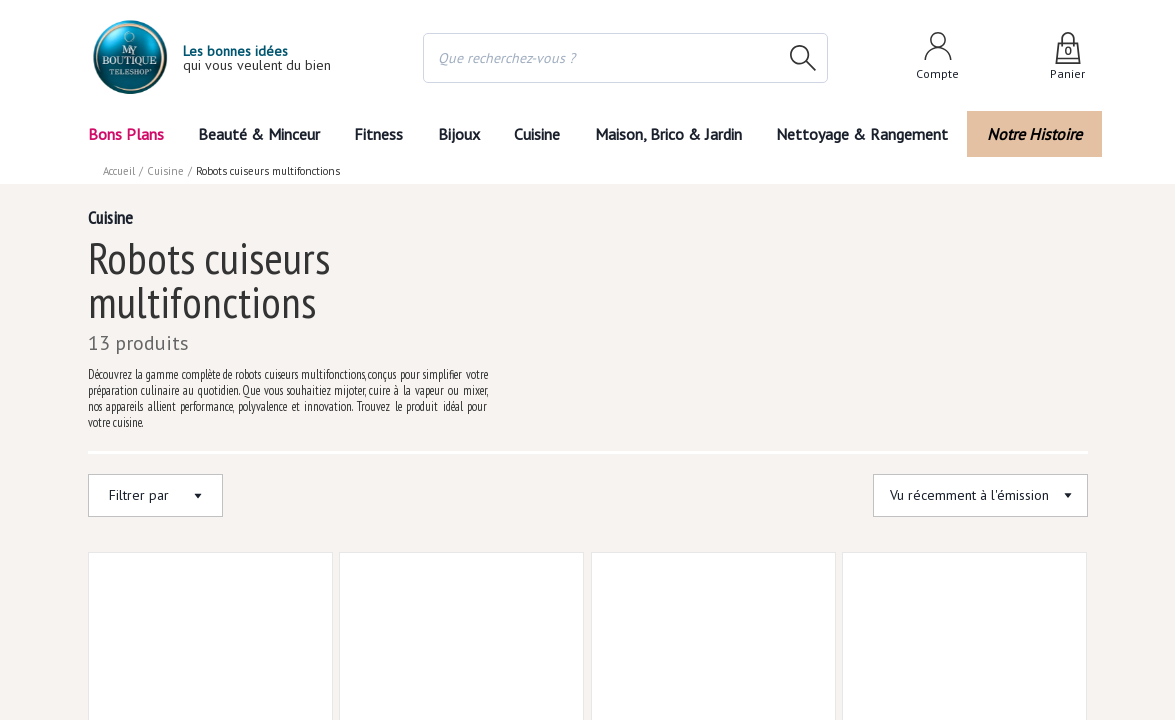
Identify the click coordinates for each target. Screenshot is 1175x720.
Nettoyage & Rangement (868, 134)
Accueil (120, 171)
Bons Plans (125, 134)
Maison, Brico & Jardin (673, 134)
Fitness (378, 134)
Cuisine (539, 134)
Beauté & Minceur (258, 134)
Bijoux (458, 134)
